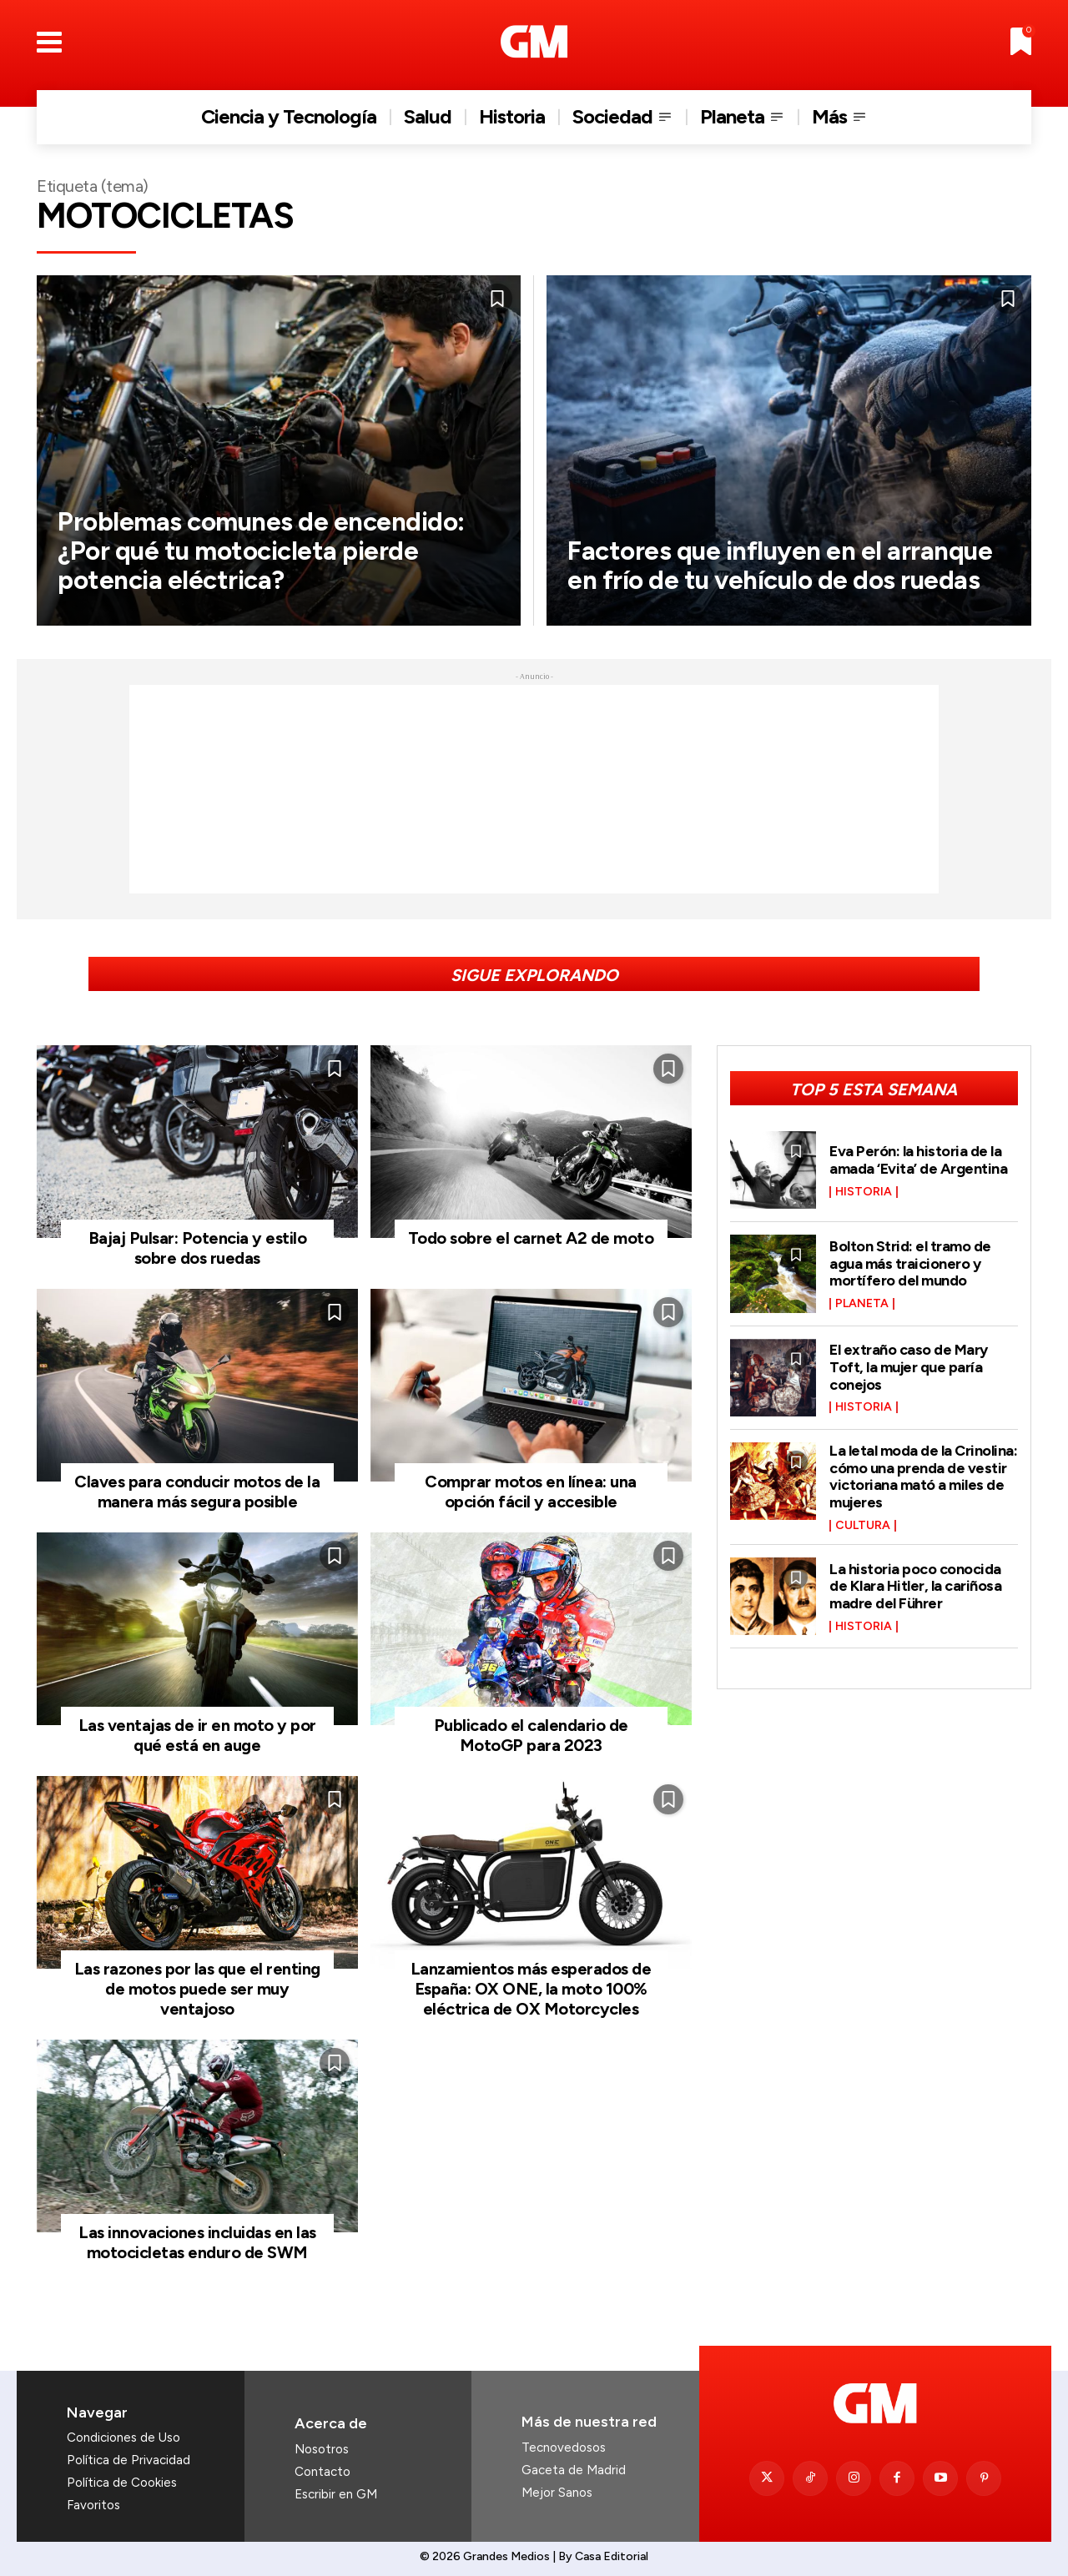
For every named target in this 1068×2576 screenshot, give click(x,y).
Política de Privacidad (128, 2460)
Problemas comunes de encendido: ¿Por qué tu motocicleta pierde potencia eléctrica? (268, 551)
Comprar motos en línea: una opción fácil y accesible (531, 1492)
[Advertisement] (534, 789)
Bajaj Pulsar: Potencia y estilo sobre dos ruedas (197, 1248)
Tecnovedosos (563, 2447)
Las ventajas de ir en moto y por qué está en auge (197, 1735)
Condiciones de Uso (123, 2437)
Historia (863, 1191)
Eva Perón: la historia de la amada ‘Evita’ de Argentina (918, 1159)
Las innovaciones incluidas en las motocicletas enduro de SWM (197, 2242)
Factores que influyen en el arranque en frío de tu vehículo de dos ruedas (788, 565)
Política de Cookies (122, 2482)
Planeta (862, 1303)
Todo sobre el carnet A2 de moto (531, 1238)
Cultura (862, 1522)
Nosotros (322, 2449)
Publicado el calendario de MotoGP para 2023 (531, 1735)
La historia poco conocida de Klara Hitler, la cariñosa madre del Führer (915, 1582)
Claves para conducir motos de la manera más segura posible (197, 1492)
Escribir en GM (336, 2494)
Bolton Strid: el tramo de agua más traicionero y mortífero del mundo (910, 1263)
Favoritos (93, 2505)
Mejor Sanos (556, 2492)
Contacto (322, 2471)
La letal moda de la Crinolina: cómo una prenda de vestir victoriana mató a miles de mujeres (923, 1474)
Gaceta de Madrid (573, 2470)
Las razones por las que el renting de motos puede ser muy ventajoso (197, 1989)
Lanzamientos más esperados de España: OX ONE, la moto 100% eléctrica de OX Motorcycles (531, 1989)
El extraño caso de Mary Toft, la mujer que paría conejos (908, 1367)
